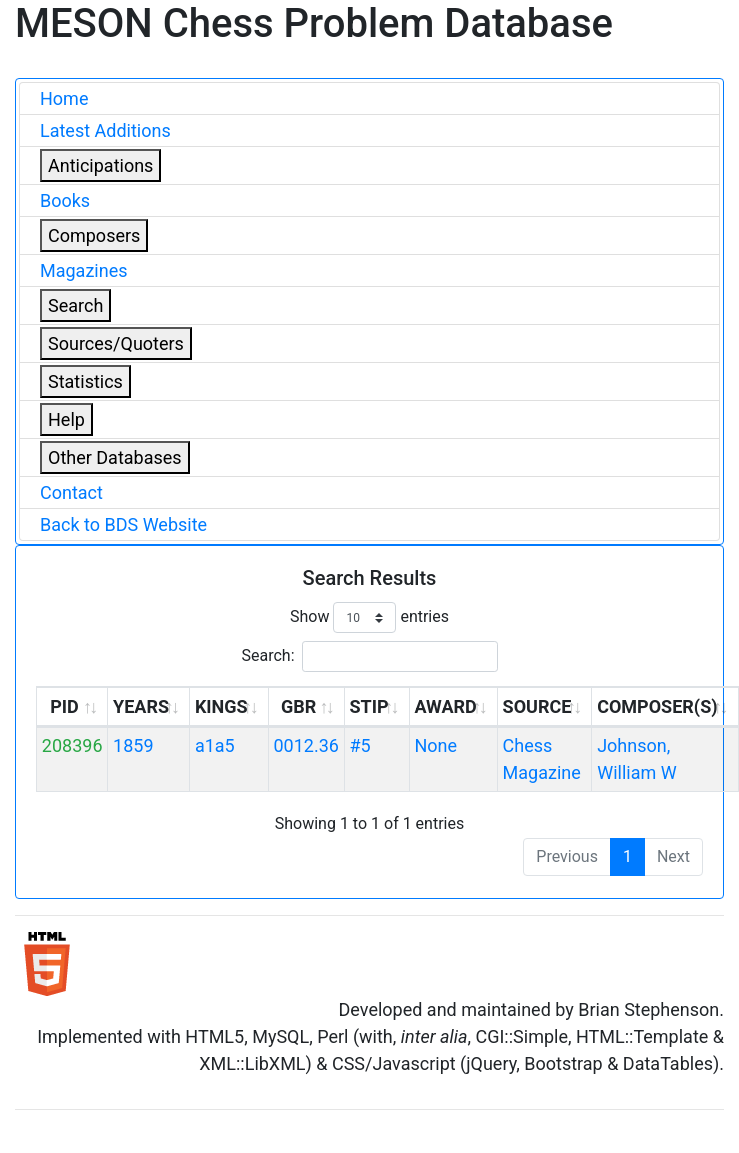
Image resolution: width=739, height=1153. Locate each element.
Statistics (85, 381)
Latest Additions (105, 130)
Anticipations (100, 165)
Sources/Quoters (116, 343)
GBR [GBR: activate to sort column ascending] (298, 706)
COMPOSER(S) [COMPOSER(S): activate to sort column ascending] (657, 706)
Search (75, 305)
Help (66, 419)
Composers (94, 235)
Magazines (84, 270)
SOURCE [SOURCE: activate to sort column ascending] (537, 706)
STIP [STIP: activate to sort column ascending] (368, 706)
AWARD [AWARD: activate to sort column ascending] (445, 706)
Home (64, 98)
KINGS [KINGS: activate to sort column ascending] (221, 706)
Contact (71, 492)
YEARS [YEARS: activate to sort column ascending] (141, 706)
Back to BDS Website (123, 524)
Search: (369, 656)
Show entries (369, 617)
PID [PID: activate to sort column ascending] (64, 706)
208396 (72, 745)
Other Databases (115, 457)
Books (65, 200)
